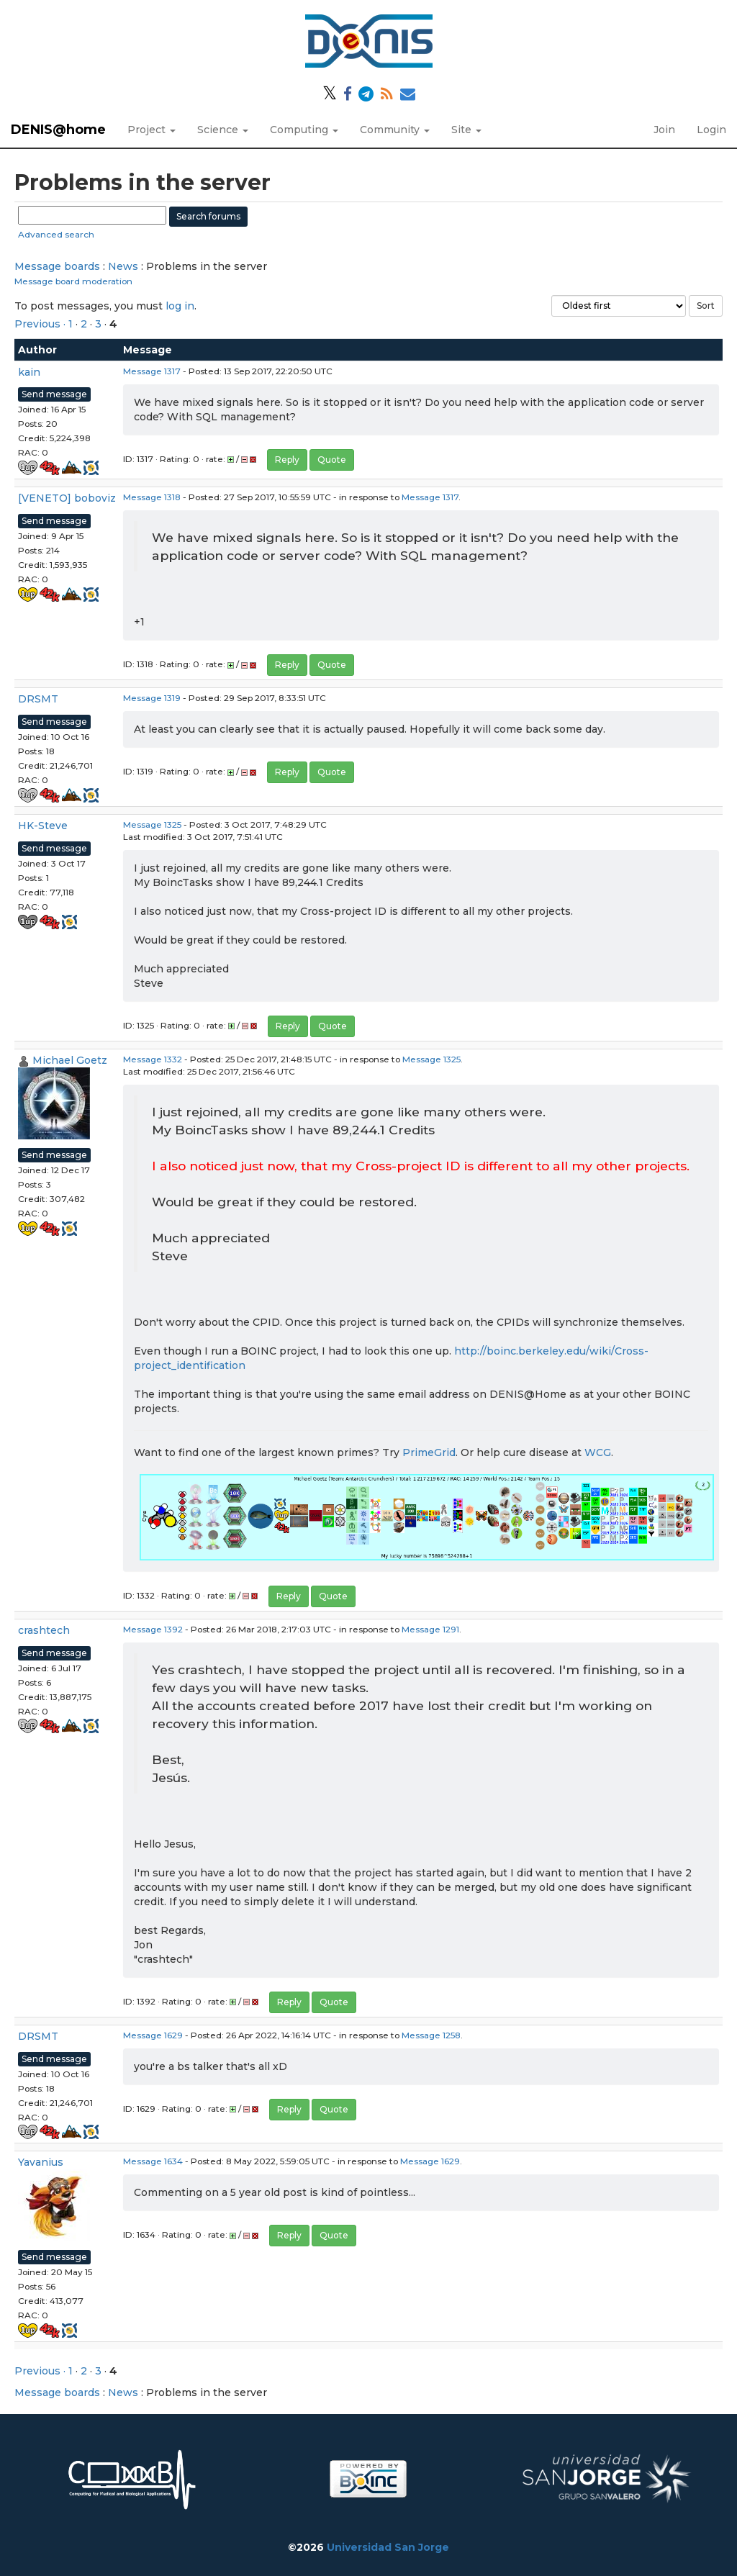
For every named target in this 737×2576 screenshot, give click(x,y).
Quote (331, 459)
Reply (287, 459)
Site (466, 129)
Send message (54, 394)
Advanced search (56, 234)
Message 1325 (152, 824)
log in (180, 305)
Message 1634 (153, 2161)
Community (395, 129)
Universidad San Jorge (388, 2547)
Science (222, 129)
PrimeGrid (429, 1452)
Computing (304, 129)
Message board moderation (73, 281)
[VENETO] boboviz (67, 498)
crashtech (44, 1630)
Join (664, 129)
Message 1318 (152, 497)
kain (29, 372)
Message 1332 (152, 1059)
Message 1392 (153, 1629)
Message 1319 (152, 697)
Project (151, 129)
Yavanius (40, 2162)
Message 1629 (153, 2035)
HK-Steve (43, 825)
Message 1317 (152, 371)
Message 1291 (430, 1629)
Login (711, 129)
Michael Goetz (69, 1060)
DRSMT (38, 698)
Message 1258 (431, 2035)
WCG (597, 1452)
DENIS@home (58, 129)
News (123, 266)
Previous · (41, 323)
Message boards (57, 266)
